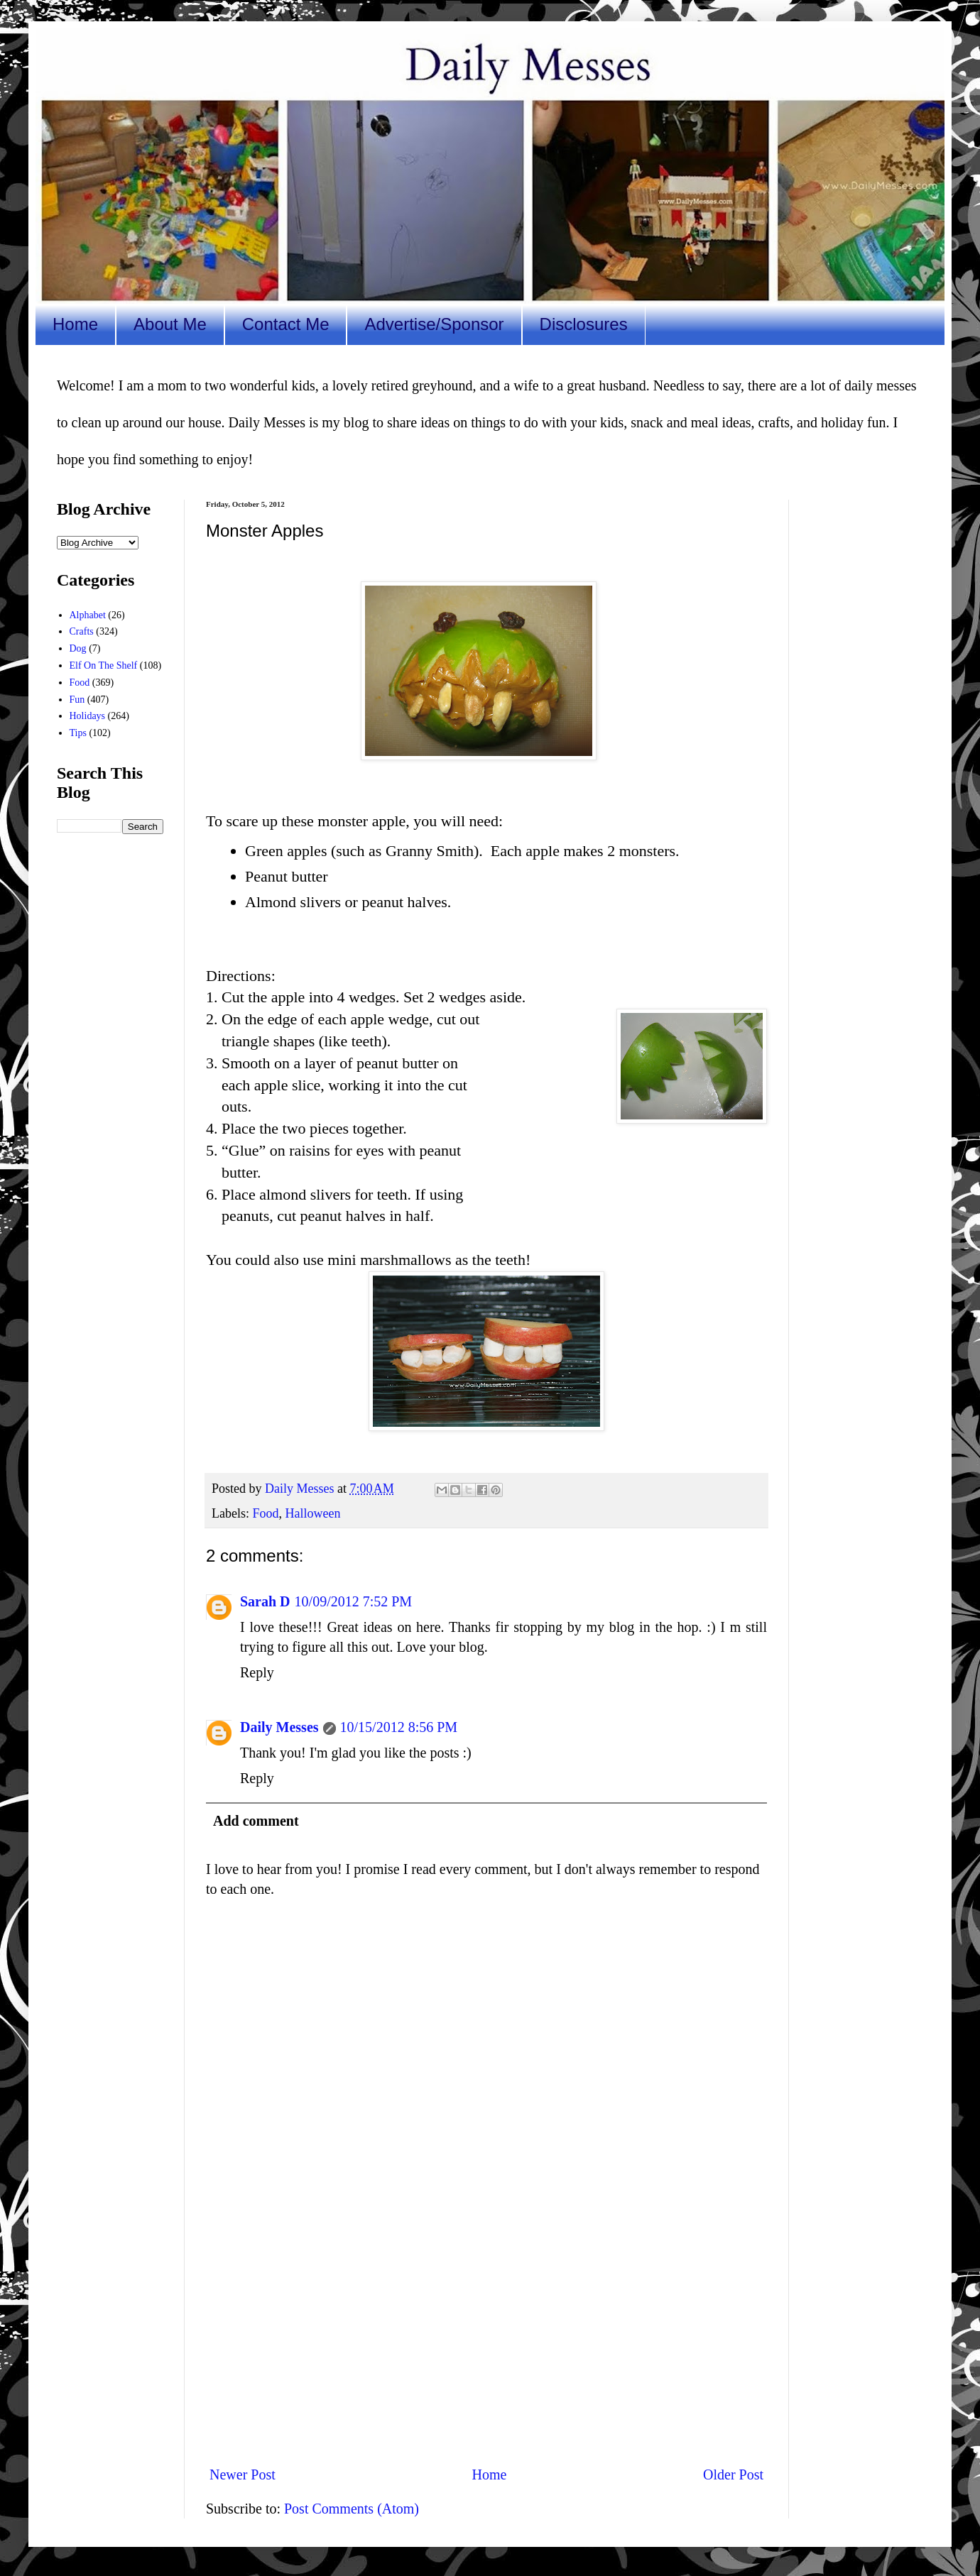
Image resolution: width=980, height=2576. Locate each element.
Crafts (82, 631)
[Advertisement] (486, 2336)
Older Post (733, 2474)
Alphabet (88, 615)
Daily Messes (279, 1727)
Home (75, 324)
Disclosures (584, 324)
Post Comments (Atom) (351, 2508)
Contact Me (286, 324)
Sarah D (265, 1601)
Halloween (313, 1513)
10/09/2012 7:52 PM (354, 1601)
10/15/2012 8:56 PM (399, 1727)
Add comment (256, 1821)
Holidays (88, 716)
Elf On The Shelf (104, 665)
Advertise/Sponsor (433, 324)
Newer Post (242, 2474)
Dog (78, 648)
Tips (78, 733)
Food (265, 1513)
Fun (77, 699)
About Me (170, 324)
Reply (257, 1672)
